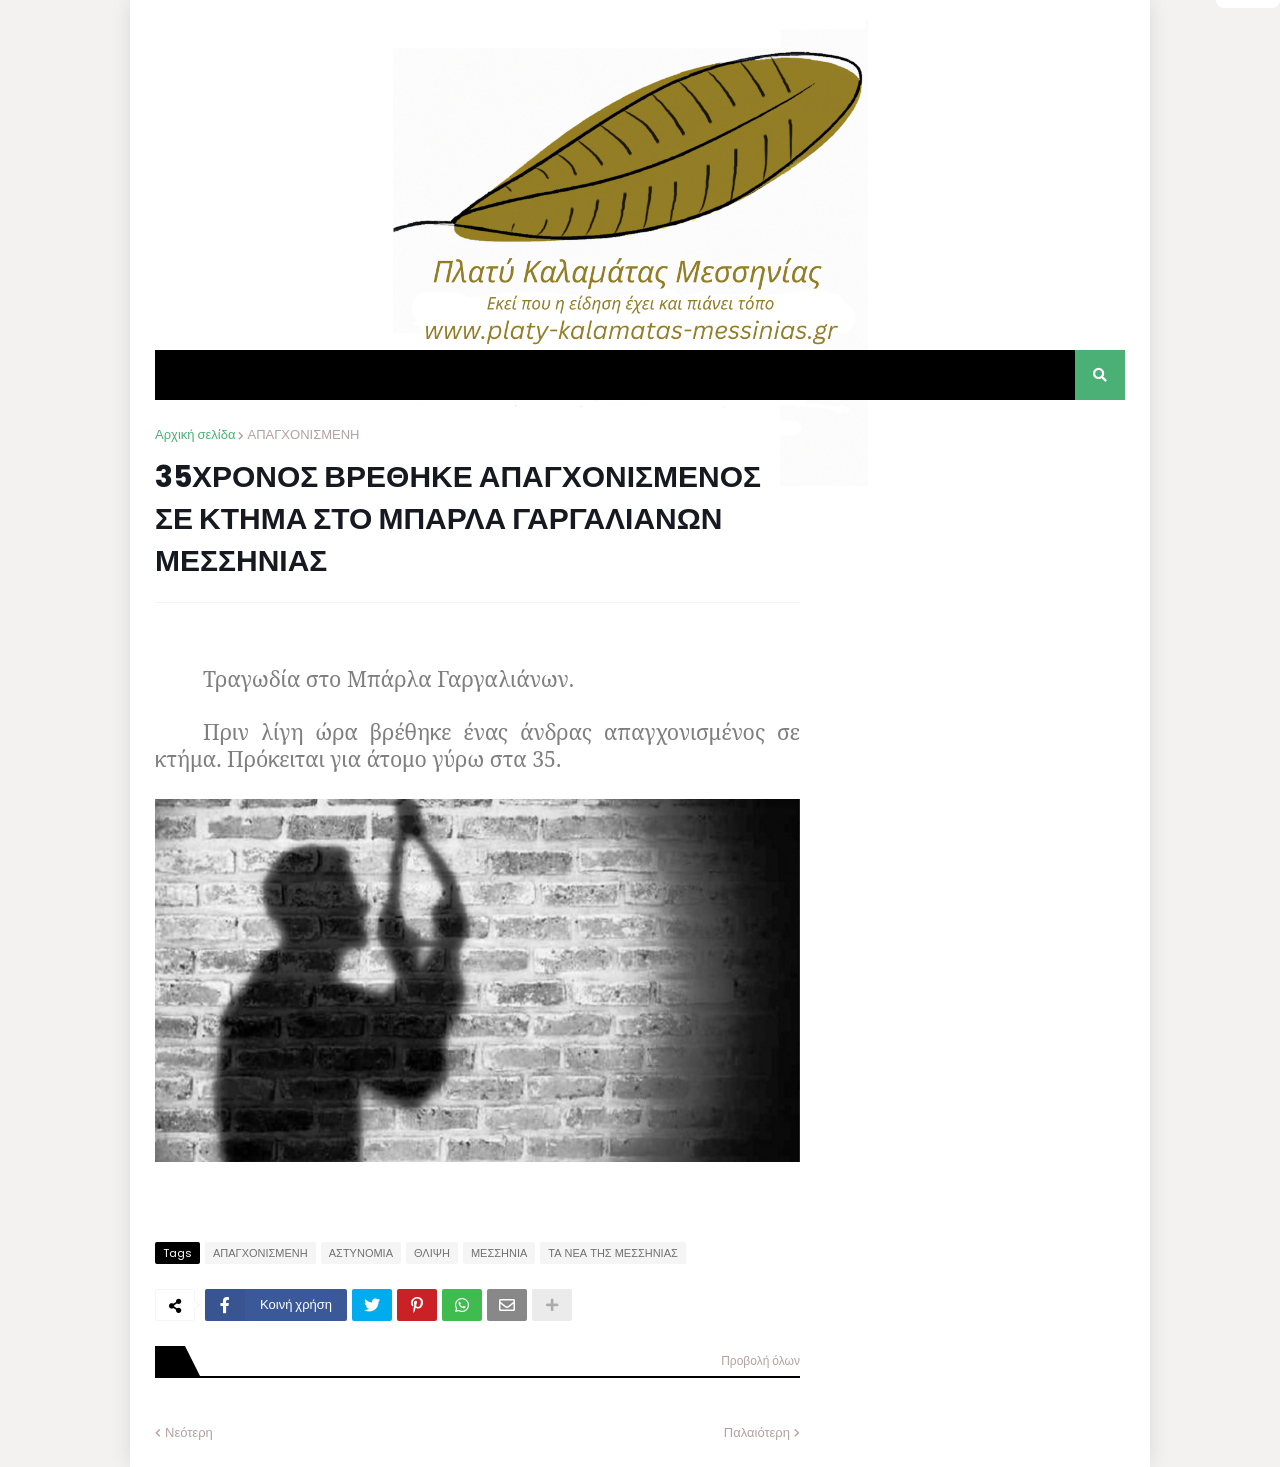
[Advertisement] (975, 550)
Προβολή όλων (760, 1360)
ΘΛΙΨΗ (432, 1253)
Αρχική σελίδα (195, 434)
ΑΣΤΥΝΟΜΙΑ (361, 1253)
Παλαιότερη (757, 1432)
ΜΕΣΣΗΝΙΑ (499, 1253)
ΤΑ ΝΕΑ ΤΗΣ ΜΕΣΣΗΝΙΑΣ (613, 1253)
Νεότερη (189, 1432)
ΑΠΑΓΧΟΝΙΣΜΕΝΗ (303, 434)
